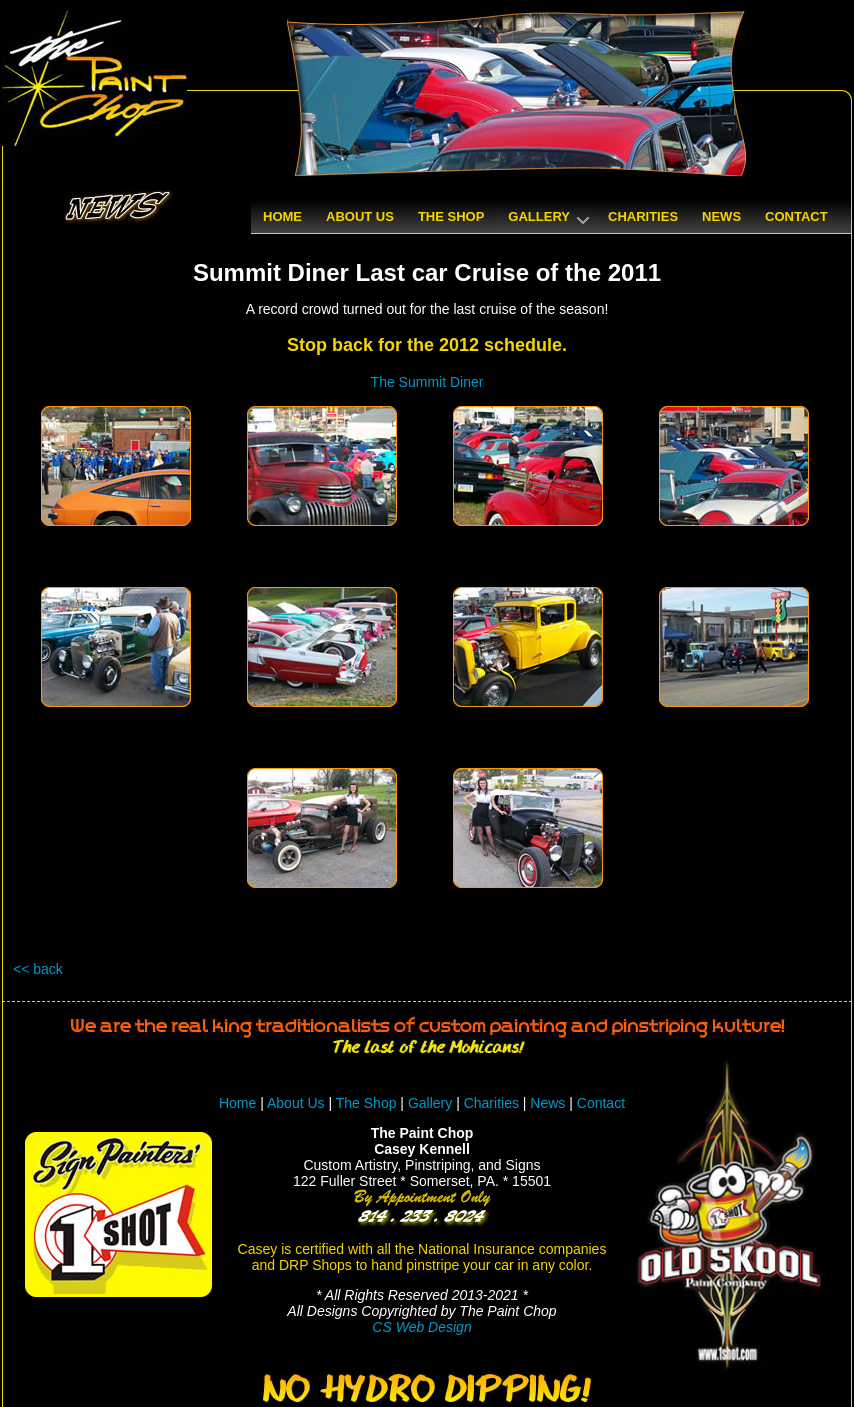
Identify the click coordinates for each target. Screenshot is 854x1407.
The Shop (368, 1103)
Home (237, 1103)
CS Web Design (421, 1327)
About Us (296, 1103)
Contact (601, 1103)
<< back (38, 969)
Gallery (430, 1103)
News (547, 1103)
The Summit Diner (427, 382)
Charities (491, 1103)
